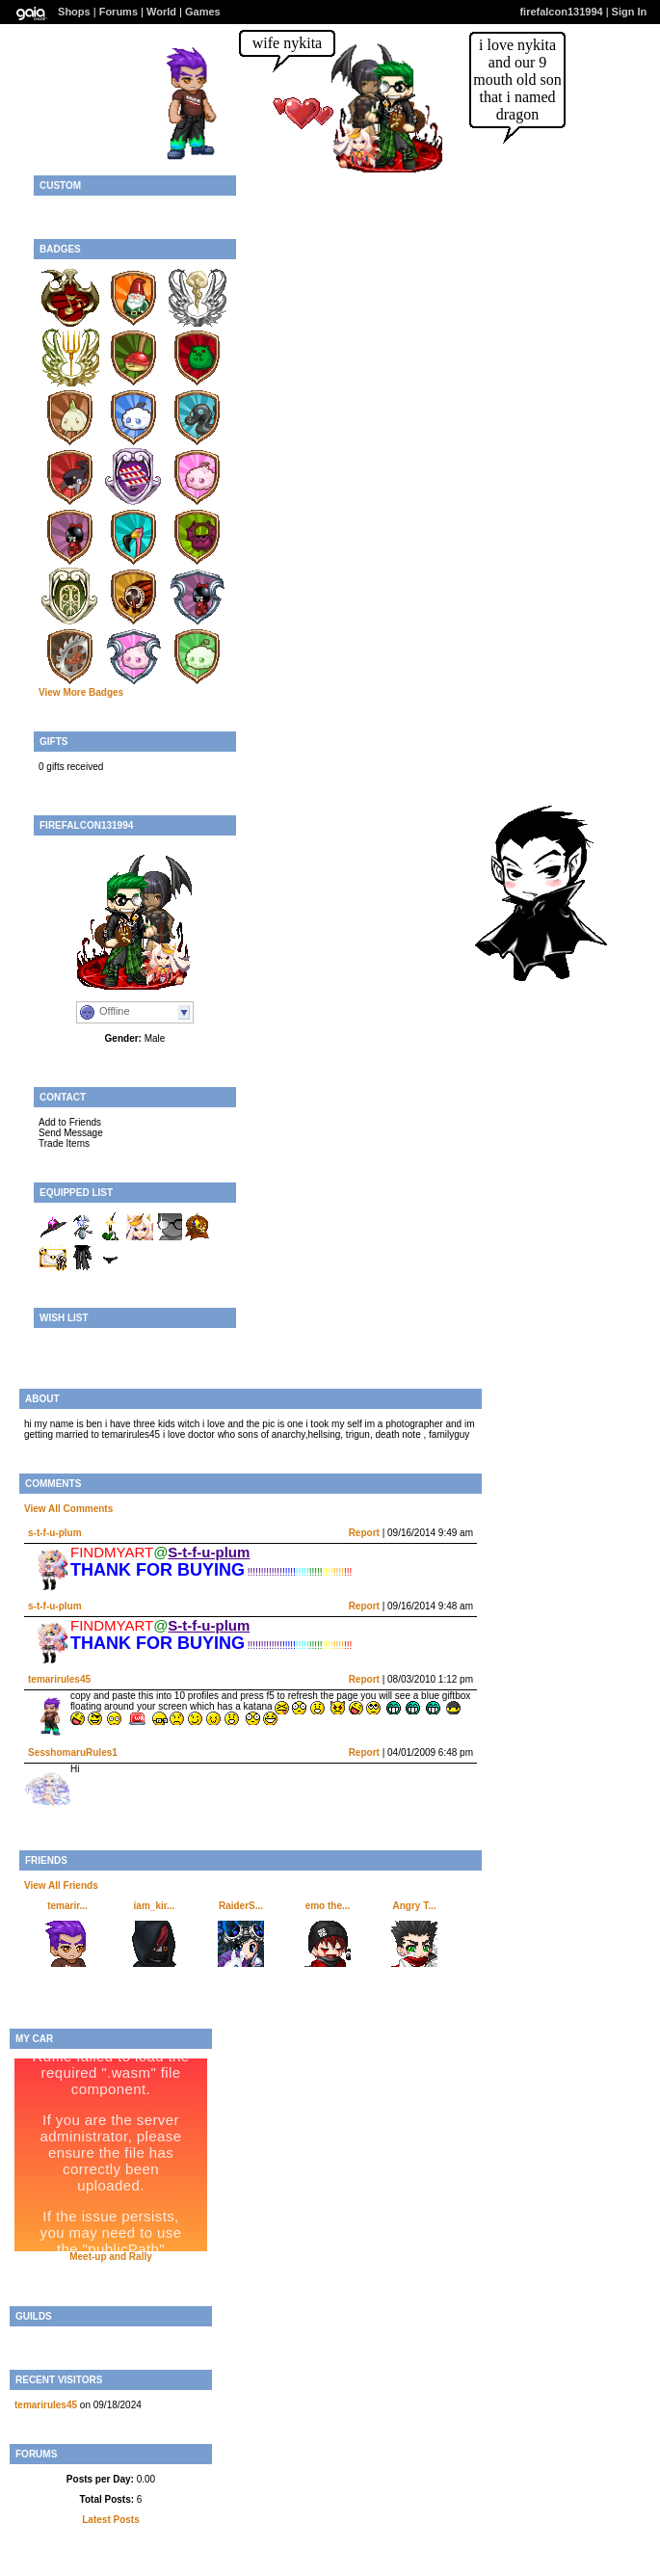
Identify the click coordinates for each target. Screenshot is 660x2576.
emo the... (328, 1905)
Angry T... (414, 1905)
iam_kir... (154, 1905)
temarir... (67, 1905)
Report (364, 1532)
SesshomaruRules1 (73, 1752)
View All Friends (61, 1885)
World (161, 11)
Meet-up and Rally (110, 2256)
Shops (74, 11)
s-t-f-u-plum (55, 1532)
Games (203, 11)
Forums (118, 11)
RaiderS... (241, 1905)
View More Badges (81, 692)
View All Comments (68, 1508)
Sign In (629, 11)
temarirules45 (59, 1679)
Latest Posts (110, 2519)
